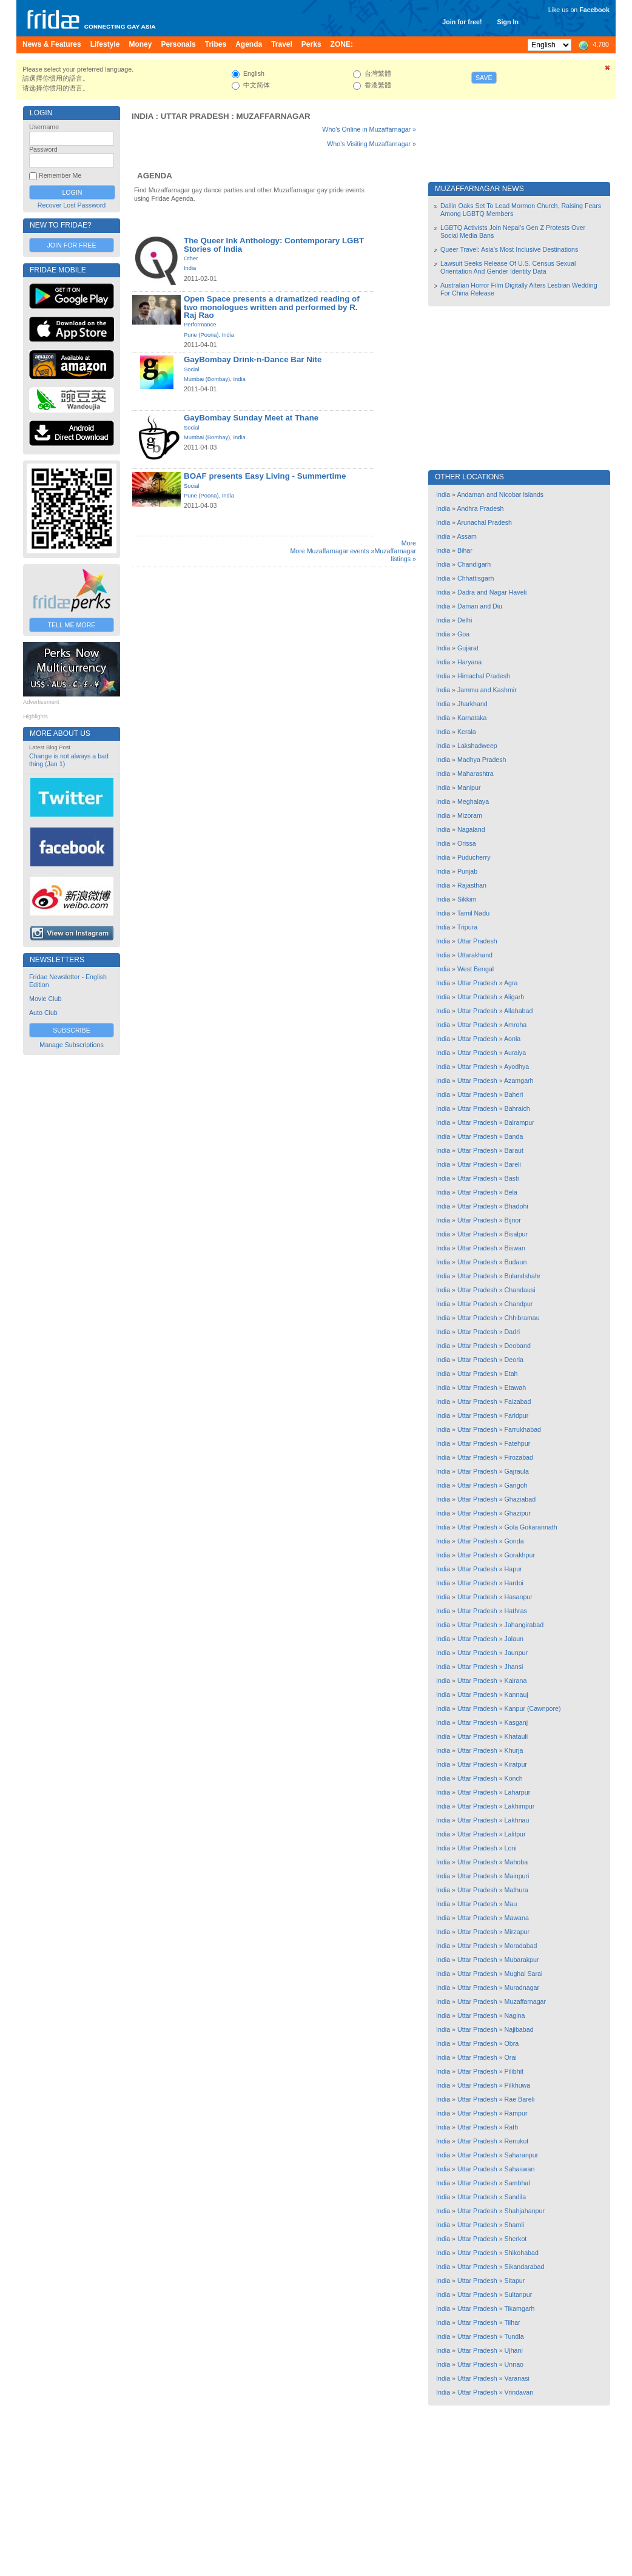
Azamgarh (519, 1080)
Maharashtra (475, 773)
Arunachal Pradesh (484, 522)
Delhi (464, 620)
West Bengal (475, 969)
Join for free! (462, 21)
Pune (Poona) (201, 335)
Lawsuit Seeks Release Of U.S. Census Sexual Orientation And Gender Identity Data (508, 267)
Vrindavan (519, 2392)
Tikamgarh (519, 2308)
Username (44, 126)
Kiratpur (516, 1764)
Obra (512, 2043)
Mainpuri (517, 1876)
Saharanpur (522, 2155)
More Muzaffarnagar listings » (395, 551)
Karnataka (472, 717)
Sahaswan (520, 2169)
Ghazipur (518, 1513)
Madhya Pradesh (481, 759)
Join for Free (71, 245)
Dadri (512, 1331)
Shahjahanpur (525, 2210)
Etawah (515, 1387)
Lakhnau (517, 1820)
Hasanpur (519, 1596)
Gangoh (516, 1485)
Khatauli (516, 1736)
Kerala (466, 731)
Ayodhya (516, 1066)
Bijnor (513, 1220)
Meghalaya (473, 801)
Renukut (517, 2141)
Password (43, 149)
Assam (467, 536)
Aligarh (514, 996)
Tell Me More (72, 625)
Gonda (514, 1541)
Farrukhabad (523, 1429)
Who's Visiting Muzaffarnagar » (371, 143)
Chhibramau (522, 1317)
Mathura (516, 1889)
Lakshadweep (477, 745)
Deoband (518, 1345)
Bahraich (517, 1108)
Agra (511, 982)
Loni (511, 1848)
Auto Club (43, 1012)
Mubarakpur (522, 1959)
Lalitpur (515, 1834)
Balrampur (519, 1122)
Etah (511, 1373)
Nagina (515, 2015)
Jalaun (514, 1638)
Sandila (515, 2196)
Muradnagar (522, 1987)
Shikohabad (522, 2252)
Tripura (467, 927)
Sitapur (515, 2280)
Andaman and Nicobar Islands (500, 494)
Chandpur (519, 1303)
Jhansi (514, 1666)
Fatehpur (518, 1443)
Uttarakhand (474, 955)
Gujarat (468, 648)
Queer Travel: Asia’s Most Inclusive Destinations (509, 249)
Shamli (515, 2224)
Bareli (513, 1164)
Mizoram (469, 815)
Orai (511, 2057)
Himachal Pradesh (483, 675)
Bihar (464, 550)
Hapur (513, 1569)
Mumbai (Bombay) (207, 379)
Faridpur (517, 1415)
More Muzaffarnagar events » (332, 551)
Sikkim (466, 899)
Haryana (469, 662)
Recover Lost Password (72, 205)
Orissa (466, 843)
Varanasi (517, 2378)
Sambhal (517, 2183)
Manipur (469, 787)
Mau (511, 1903)
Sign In (508, 21)
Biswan (515, 1248)
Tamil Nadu (473, 913)
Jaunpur (516, 1652)
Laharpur (518, 1792)
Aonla (512, 1038)
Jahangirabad (524, 1624)
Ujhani (514, 2350)
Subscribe (71, 1030)
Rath (512, 2127)
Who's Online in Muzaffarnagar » (369, 129)
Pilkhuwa (518, 2085)
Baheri (514, 1094)
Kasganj (516, 1722)
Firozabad (519, 1457)
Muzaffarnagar (274, 116)
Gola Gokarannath (531, 1527)
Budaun (516, 1262)
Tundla (513, 2336)
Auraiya (515, 1052)
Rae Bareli (520, 2099)
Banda (514, 1136)
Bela (511, 1192)
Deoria (514, 1359)
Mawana (517, 1917)
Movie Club (45, 998)
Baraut (514, 1150)
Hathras (516, 1610)
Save (484, 77)
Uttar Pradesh (195, 116)
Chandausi (520, 1289)
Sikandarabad (525, 2266)
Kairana (516, 1680)
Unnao (514, 2364)
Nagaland (471, 829)
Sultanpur (519, 2294)
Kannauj (516, 1694)
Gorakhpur (520, 1555)
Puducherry (474, 857)
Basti (512, 1178)
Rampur (516, 2113)
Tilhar (512, 2322)
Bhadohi (516, 1206)
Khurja (514, 1750)
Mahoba (516, 1862)
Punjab (467, 871)
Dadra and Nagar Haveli (491, 592)
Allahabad (518, 1010)
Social (191, 369)
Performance (200, 325)
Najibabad (519, 2029)
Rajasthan (471, 885)
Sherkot (516, 2238)
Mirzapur (517, 1931)
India (142, 116)
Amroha (515, 1024)
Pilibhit (514, 2071)
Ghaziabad (520, 1499)
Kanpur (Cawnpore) (533, 1708)
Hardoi (514, 1582)
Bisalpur (516, 1234)
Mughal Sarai (524, 1973)
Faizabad (518, 1401)
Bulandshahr (523, 1276)
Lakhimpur (520, 1806)
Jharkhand (472, 703)
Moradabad (521, 1945)
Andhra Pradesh (480, 508)
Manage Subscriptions (71, 1044)
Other (191, 258)
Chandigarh (474, 564)
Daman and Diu (479, 606)
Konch (514, 1778)
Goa (463, 634)
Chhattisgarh (475, 578)
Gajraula (517, 1471)
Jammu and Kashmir (487, 689)
